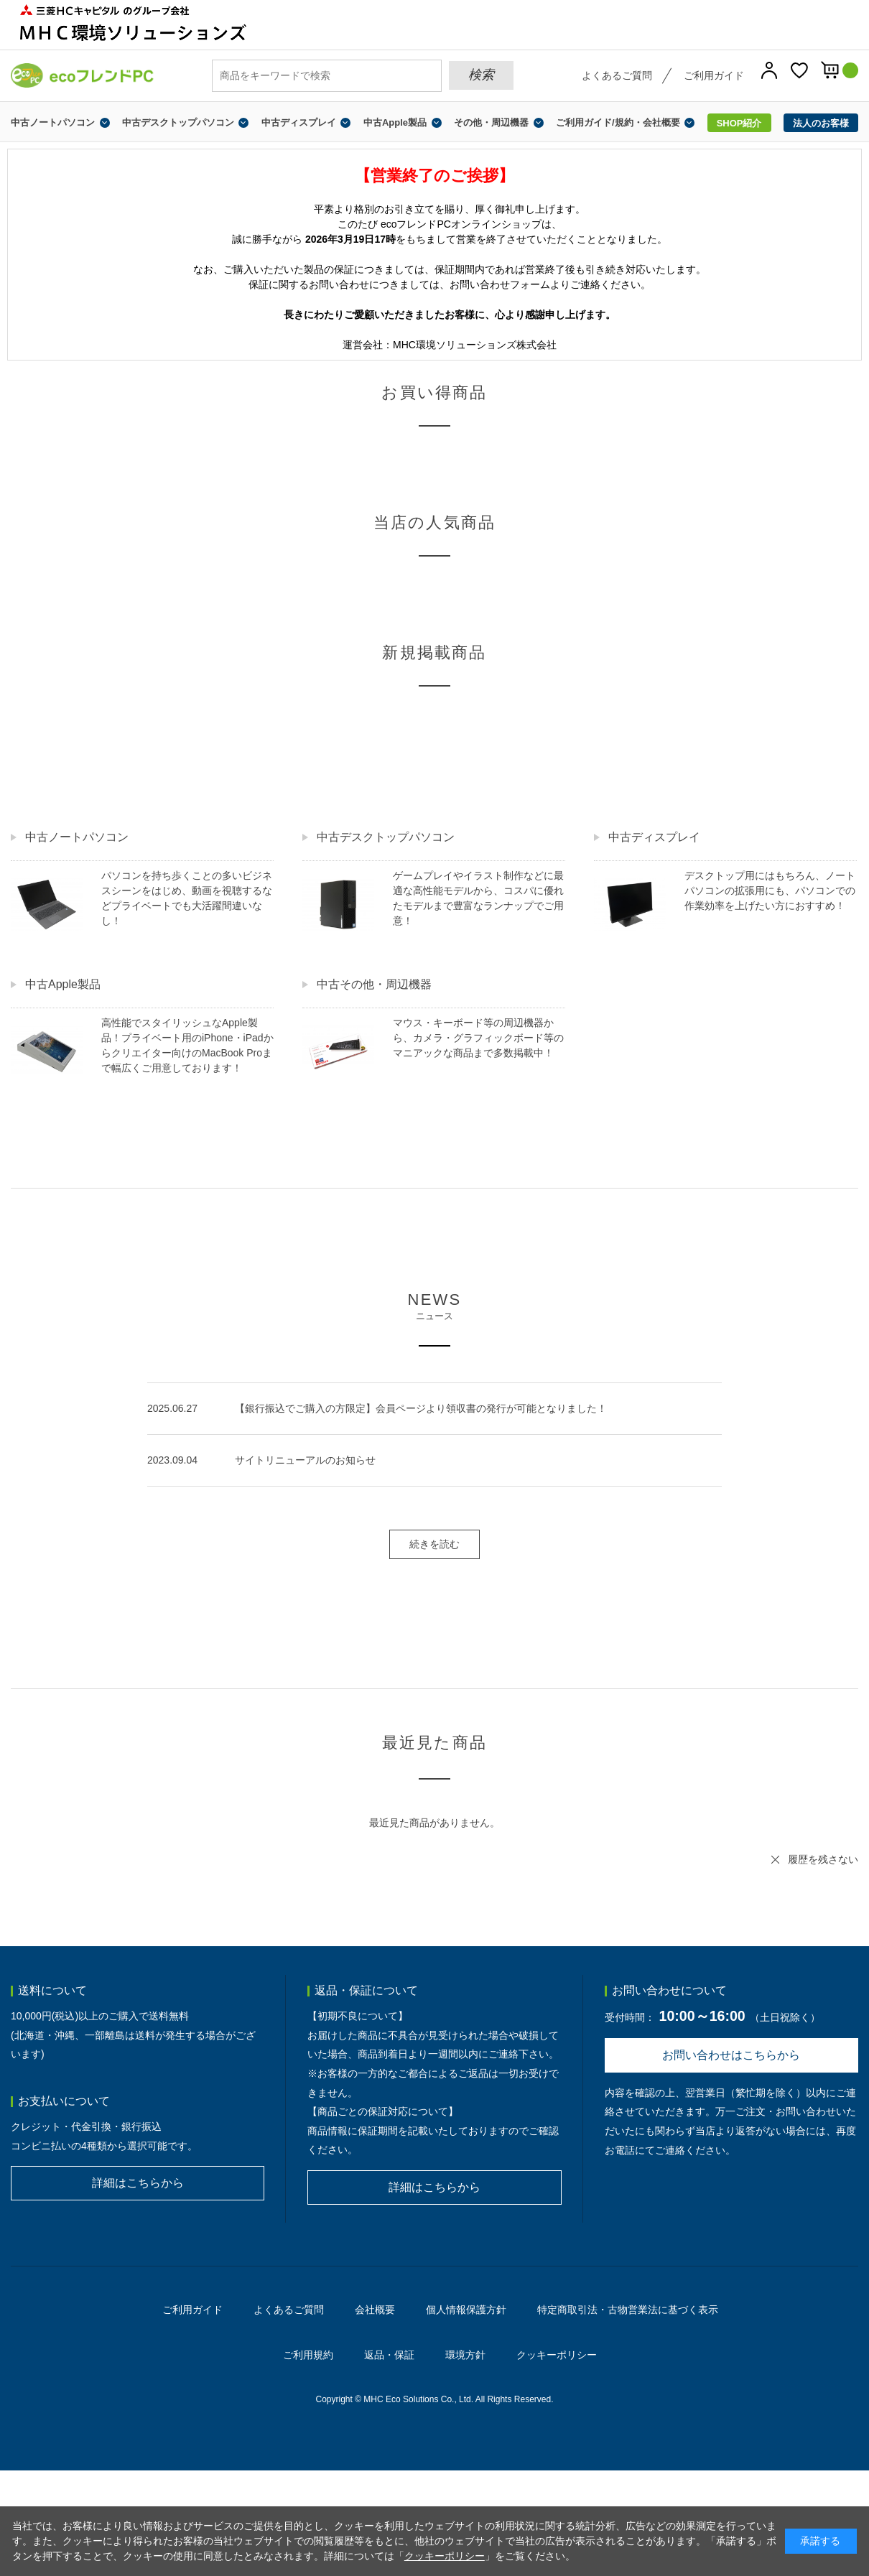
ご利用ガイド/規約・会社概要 (618, 122)
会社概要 (375, 2309)
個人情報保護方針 (466, 2309)
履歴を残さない (823, 1859)
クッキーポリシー (556, 2355)
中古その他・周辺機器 (374, 984)
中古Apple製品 (395, 122)
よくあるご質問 (617, 75)
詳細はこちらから (138, 2183)
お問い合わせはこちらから (731, 2055)
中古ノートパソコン (53, 122)
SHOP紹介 (739, 123)
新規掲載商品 (434, 652)
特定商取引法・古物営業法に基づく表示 (627, 2309)
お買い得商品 (434, 392)
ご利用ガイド (714, 75)
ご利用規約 (308, 2355)
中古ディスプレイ (298, 122)
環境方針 (465, 2355)
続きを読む (434, 1544)
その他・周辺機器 (491, 122)
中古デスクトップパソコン (178, 122)
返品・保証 (389, 2355)
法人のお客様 (821, 123)
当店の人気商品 (434, 522)
